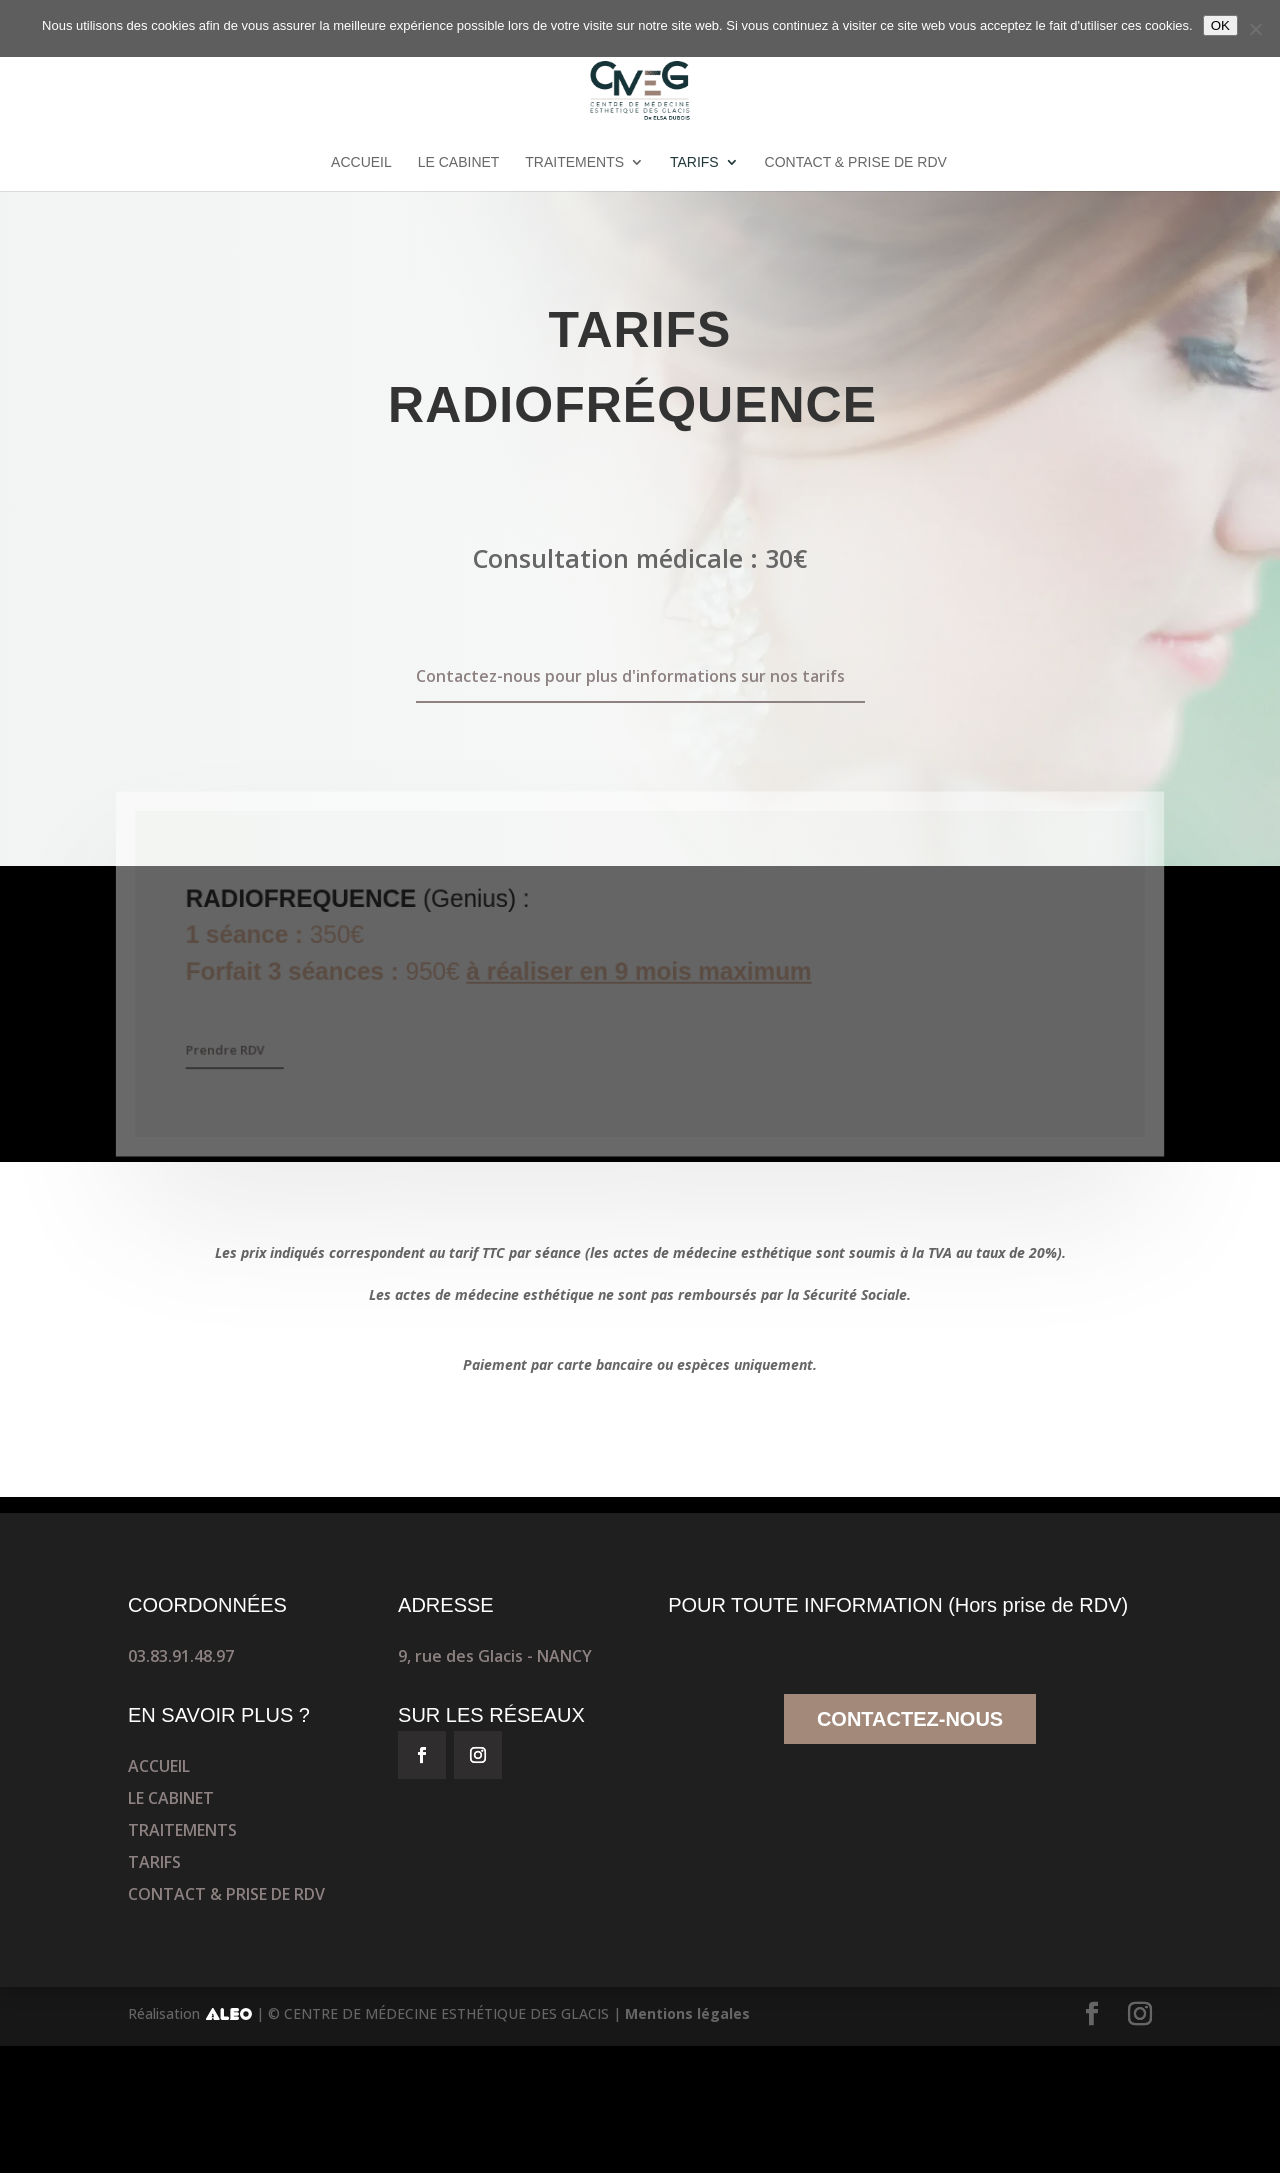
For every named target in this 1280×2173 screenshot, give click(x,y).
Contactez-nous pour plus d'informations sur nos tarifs (630, 676)
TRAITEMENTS (574, 162)
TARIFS (694, 162)
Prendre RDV (230, 1049)
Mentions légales (687, 2013)
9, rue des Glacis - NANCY (495, 1656)
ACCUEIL (361, 162)
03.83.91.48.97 (181, 1656)
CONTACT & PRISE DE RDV (856, 162)
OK (1220, 25)
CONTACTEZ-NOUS (910, 1719)
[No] (1255, 29)
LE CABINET (459, 162)
